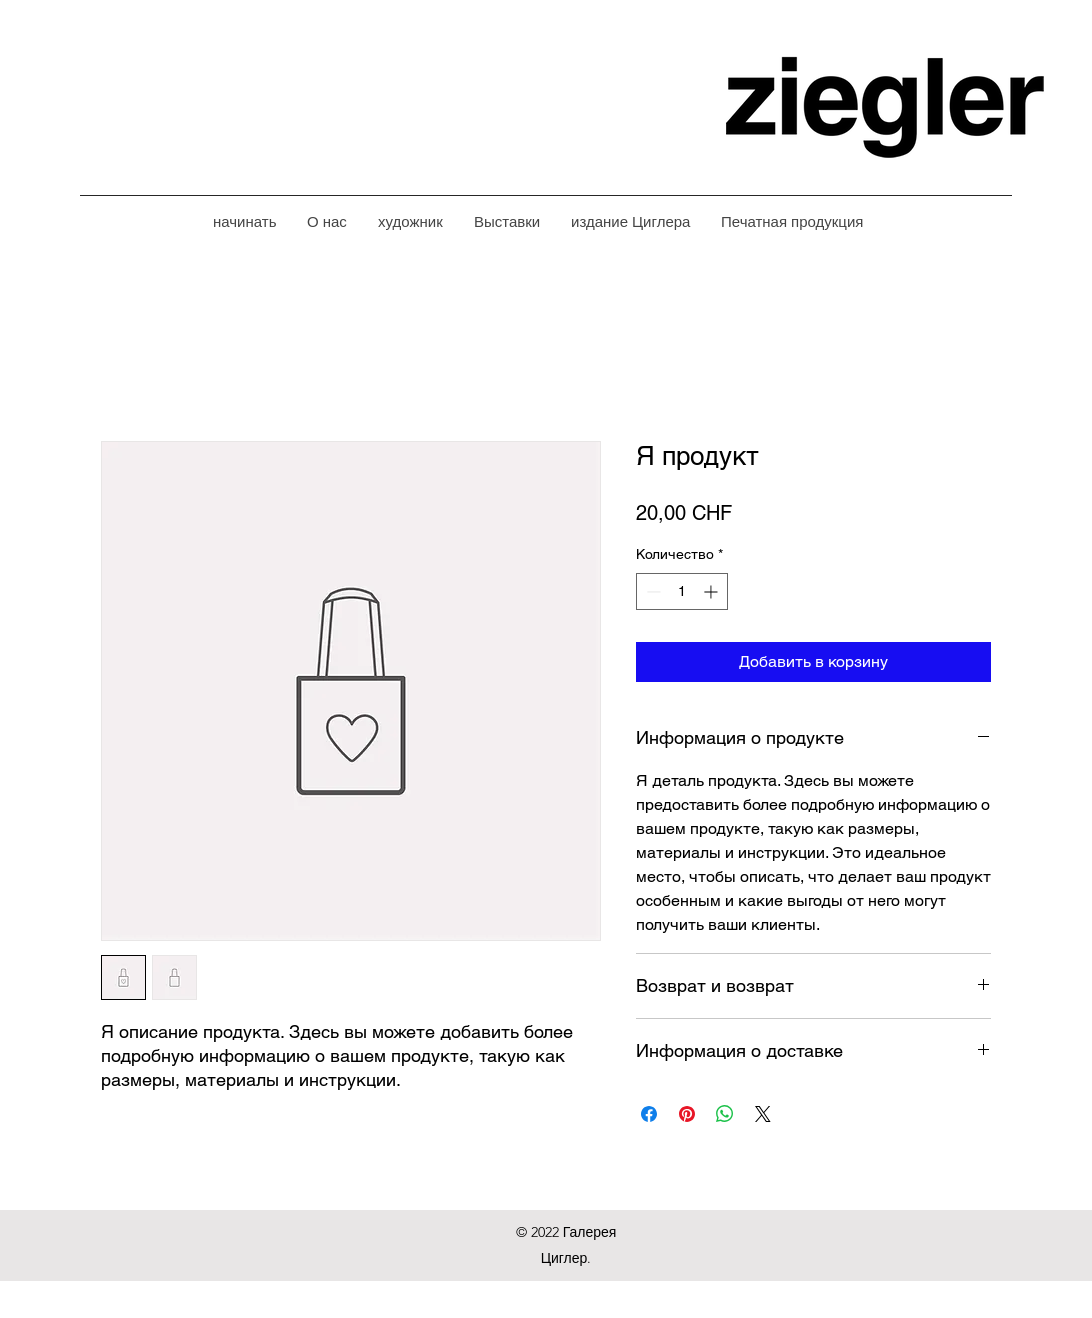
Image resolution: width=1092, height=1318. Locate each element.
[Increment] (712, 591)
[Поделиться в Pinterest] (687, 1114)
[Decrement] (651, 591)
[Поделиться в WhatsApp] (725, 1114)
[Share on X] (763, 1114)
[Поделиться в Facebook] (649, 1114)
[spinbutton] (682, 591)
